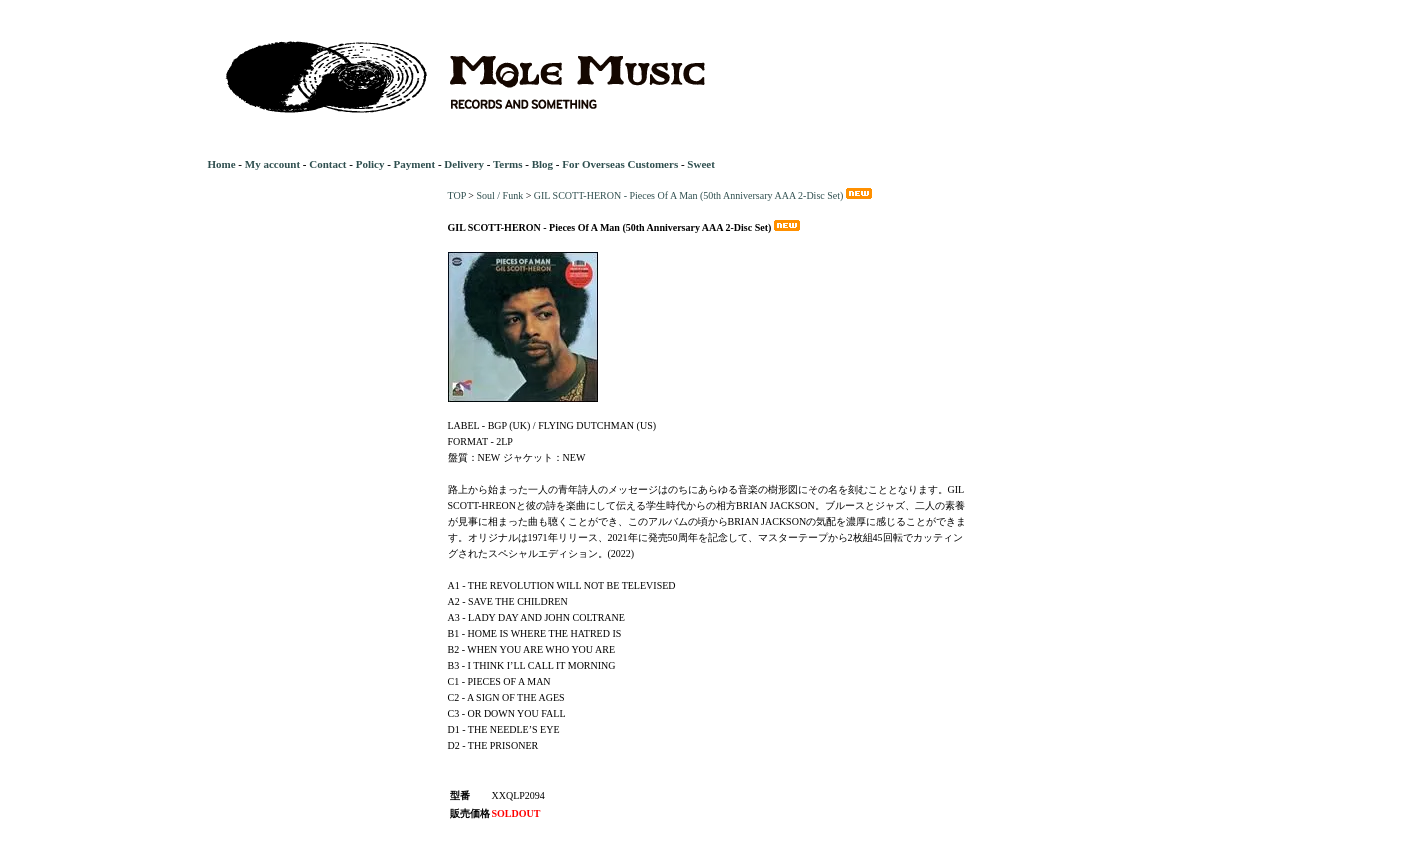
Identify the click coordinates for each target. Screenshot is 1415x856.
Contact (327, 164)
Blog (542, 164)
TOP (457, 195)
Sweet (701, 164)
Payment (415, 164)
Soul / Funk (499, 195)
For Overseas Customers (620, 164)
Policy (370, 164)
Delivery (464, 164)
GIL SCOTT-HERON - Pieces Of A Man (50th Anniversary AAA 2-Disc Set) (705, 195)
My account (272, 164)
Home (222, 164)
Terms (508, 164)
